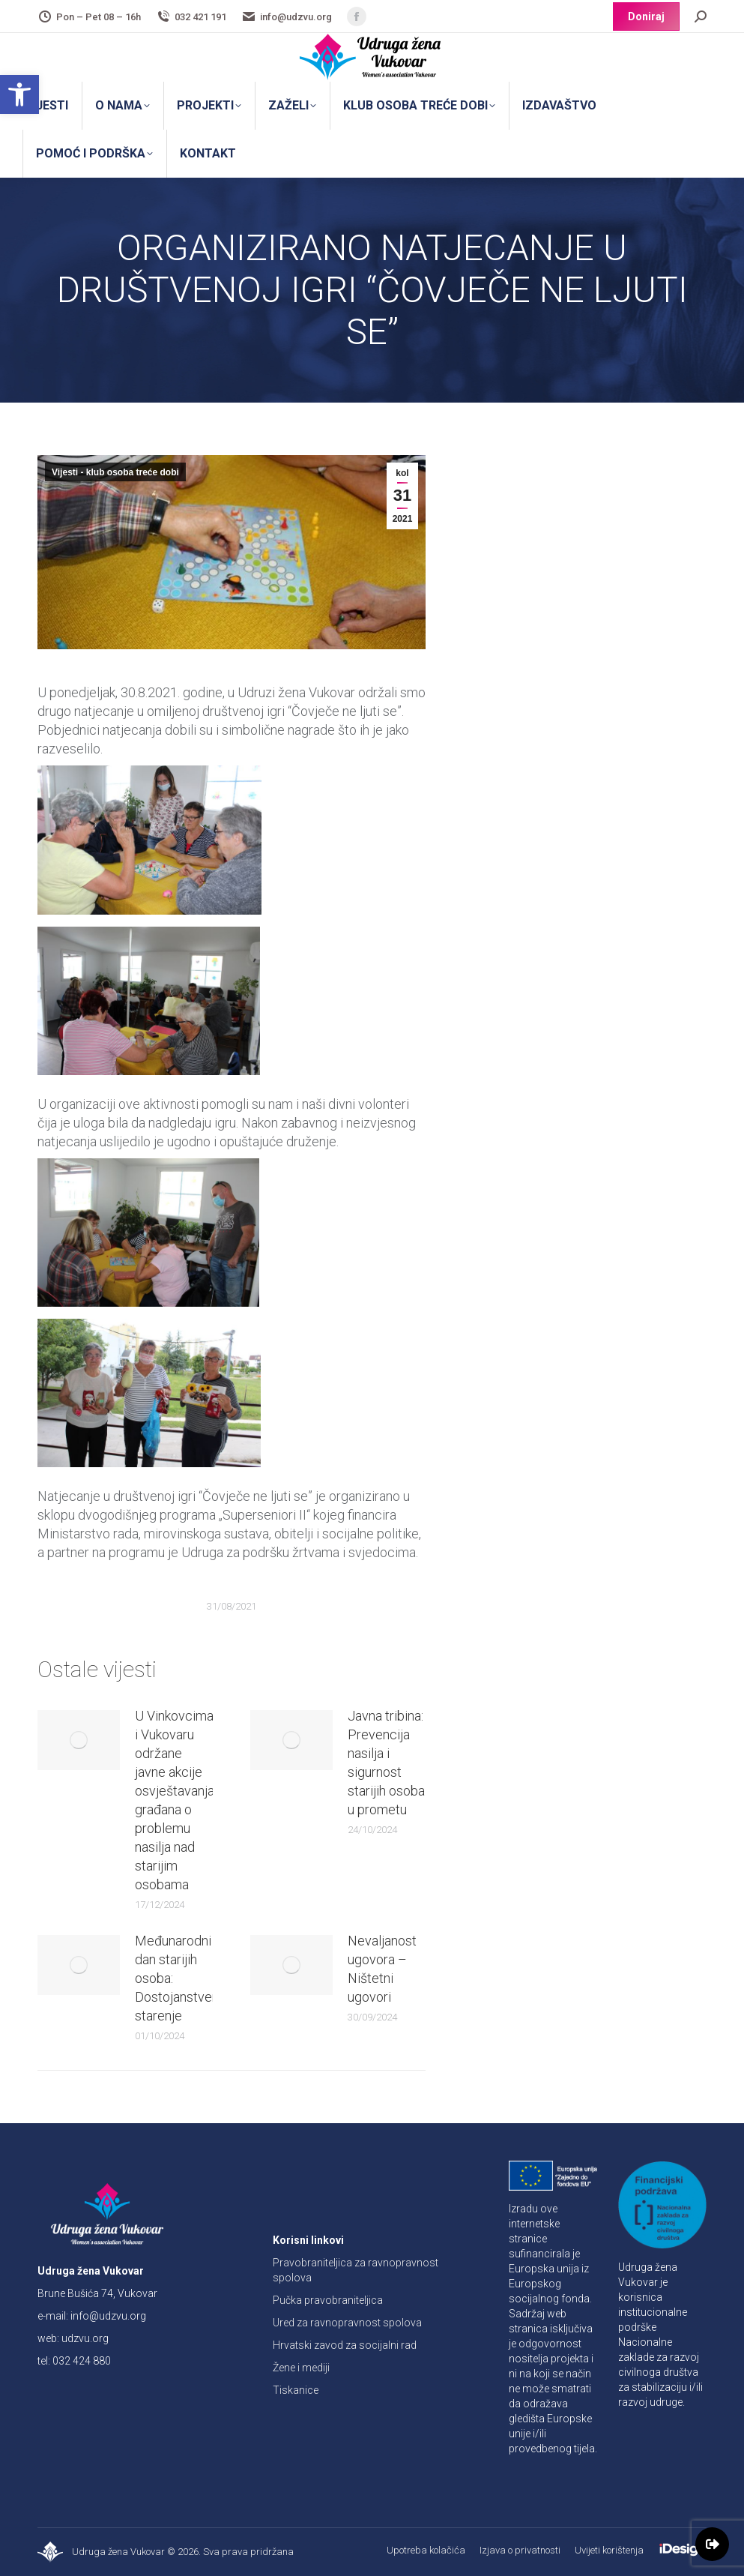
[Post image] (78, 1740)
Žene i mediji (301, 2368)
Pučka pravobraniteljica (328, 2300)
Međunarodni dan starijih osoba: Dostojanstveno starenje (180, 1978)
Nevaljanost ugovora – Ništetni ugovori (382, 1969)
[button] (19, 94)
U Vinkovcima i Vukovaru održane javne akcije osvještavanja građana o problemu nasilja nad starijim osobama (174, 1800)
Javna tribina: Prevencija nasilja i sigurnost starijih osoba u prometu (386, 1762)
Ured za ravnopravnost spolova (347, 2323)
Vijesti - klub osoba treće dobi (115, 472)
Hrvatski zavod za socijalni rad (345, 2345)
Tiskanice (295, 2390)
